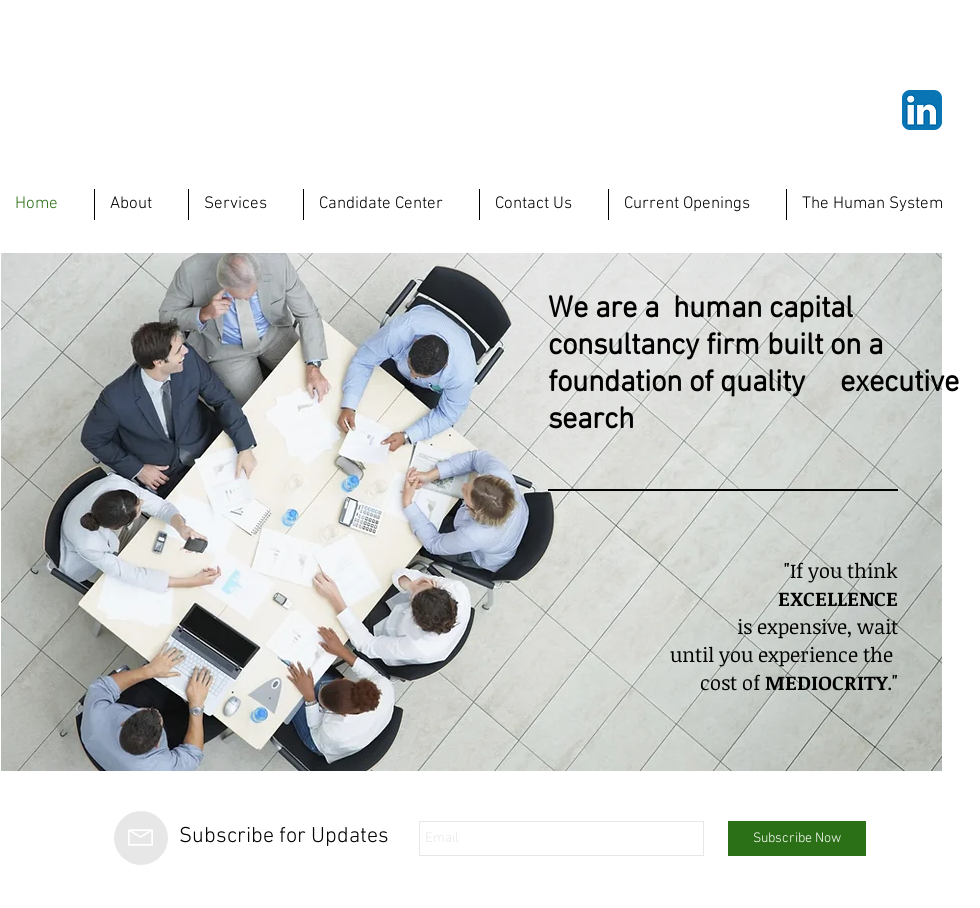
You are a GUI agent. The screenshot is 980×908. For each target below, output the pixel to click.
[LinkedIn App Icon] (922, 110)
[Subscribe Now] (797, 838)
